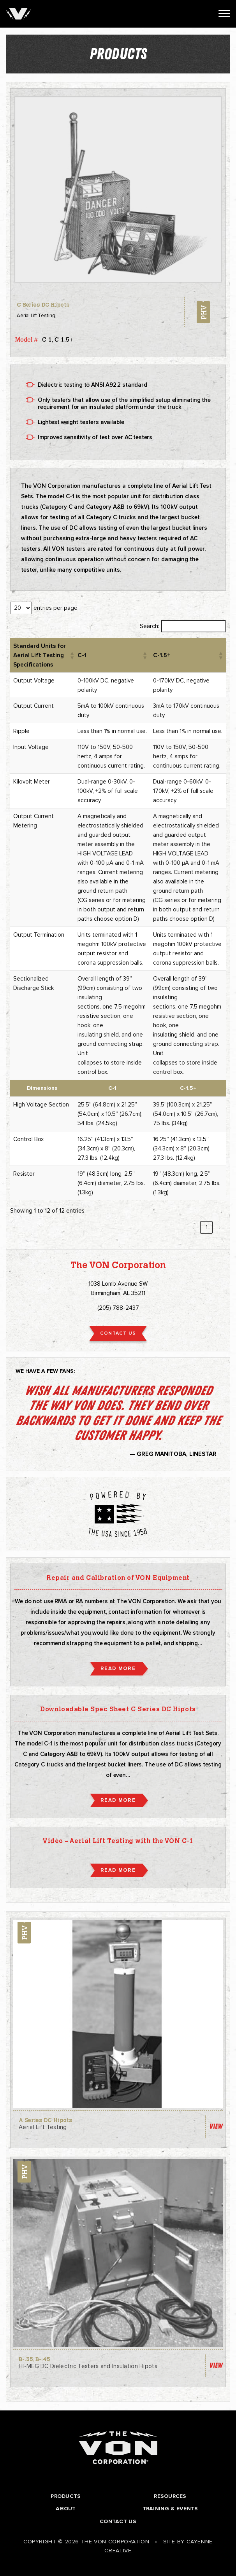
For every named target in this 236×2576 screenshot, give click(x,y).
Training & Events (170, 2508)
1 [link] (207, 1227)
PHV (203, 312)
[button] (70, 655)
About (66, 2508)
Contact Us (118, 2521)
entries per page (55, 607)
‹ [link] (193, 1227)
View (216, 2126)
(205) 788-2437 (118, 1307)
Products (66, 2496)
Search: (149, 626)
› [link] (219, 1227)
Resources (170, 2496)
